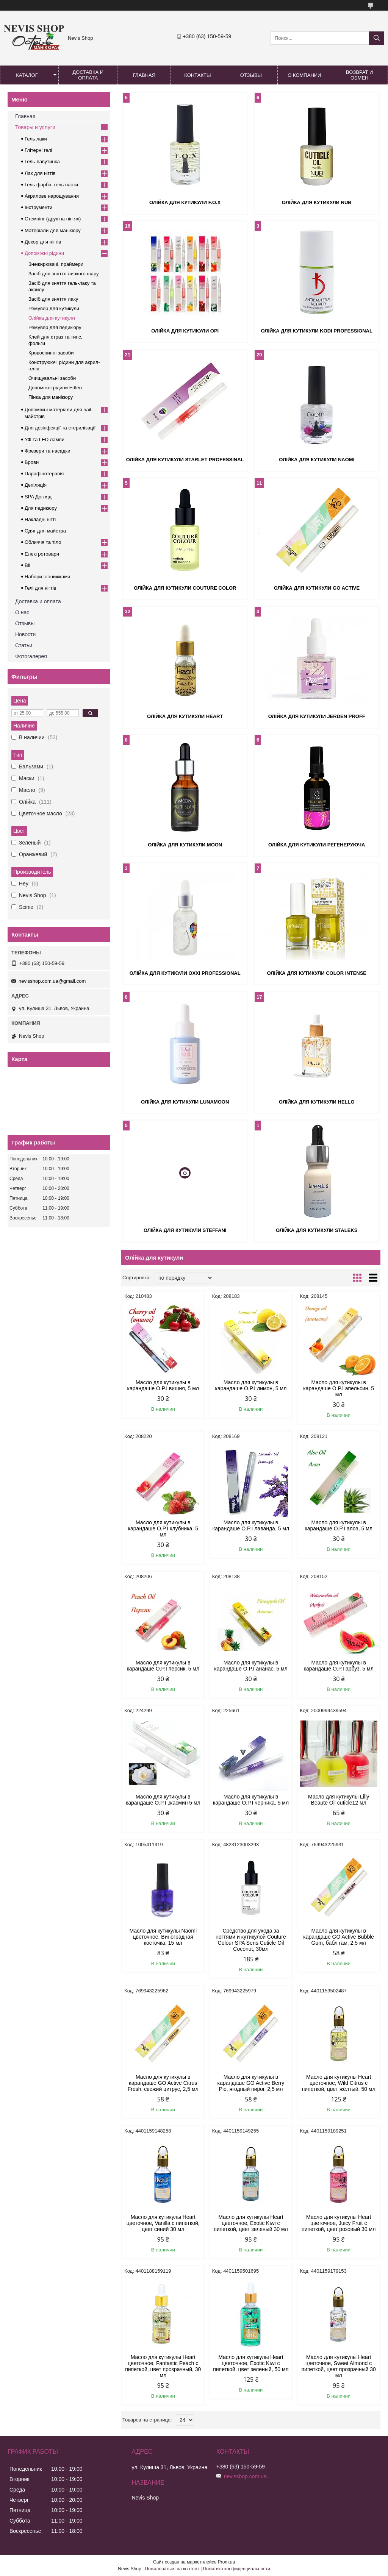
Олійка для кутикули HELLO (317, 1102)
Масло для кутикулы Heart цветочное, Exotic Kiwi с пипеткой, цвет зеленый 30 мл (251, 2223)
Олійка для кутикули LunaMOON (185, 1102)
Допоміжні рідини (44, 253)
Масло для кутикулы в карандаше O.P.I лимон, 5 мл (251, 1385)
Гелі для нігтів (40, 588)
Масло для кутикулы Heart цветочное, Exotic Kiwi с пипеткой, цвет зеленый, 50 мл (251, 2363)
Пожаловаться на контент (172, 2568)
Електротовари (42, 554)
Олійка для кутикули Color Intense (316, 973)
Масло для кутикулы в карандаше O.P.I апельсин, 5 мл (338, 1388)
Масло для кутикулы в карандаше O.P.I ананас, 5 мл (250, 1666)
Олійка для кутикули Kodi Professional (316, 331)
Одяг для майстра (45, 531)
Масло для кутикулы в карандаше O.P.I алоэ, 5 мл (338, 1525)
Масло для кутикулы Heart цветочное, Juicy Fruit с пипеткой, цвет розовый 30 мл (338, 2223)
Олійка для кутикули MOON (185, 845)
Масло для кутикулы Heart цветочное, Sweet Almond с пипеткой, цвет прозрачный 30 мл (339, 2366)
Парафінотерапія (44, 473)
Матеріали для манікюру (53, 230)
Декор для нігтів (43, 242)
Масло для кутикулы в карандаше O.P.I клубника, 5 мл (163, 1528)
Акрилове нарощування (52, 196)
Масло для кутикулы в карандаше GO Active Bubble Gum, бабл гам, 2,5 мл (338, 1937)
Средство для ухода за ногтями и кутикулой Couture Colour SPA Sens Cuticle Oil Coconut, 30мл (251, 1940)
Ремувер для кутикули (53, 308)
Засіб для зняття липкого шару (63, 273)
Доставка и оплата (87, 75)
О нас (22, 612)
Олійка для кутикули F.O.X (185, 202)
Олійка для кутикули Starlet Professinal (185, 459)
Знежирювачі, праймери (55, 264)
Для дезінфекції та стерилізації (60, 428)
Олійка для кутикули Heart (185, 716)
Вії (27, 565)
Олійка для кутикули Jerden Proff (316, 716)
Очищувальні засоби (52, 378)
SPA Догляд (38, 497)
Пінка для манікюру (50, 397)
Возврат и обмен (359, 75)
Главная (144, 75)
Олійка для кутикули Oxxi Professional (185, 973)
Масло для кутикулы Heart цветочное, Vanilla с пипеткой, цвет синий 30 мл (163, 2223)
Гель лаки (36, 139)
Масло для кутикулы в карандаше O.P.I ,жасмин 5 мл (163, 1800)
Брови (32, 462)
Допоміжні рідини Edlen (55, 387)
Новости (25, 634)
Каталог (27, 75)
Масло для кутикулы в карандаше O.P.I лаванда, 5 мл (251, 1525)
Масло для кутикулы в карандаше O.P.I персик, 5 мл (163, 1666)
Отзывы (251, 75)
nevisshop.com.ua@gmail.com (52, 981)
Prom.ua (226, 2562)
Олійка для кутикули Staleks (316, 1230)
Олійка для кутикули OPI (185, 331)
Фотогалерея (31, 656)
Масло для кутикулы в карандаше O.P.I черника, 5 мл (251, 1800)
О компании (304, 75)
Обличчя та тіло (43, 542)
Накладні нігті (40, 519)
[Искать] (376, 38)
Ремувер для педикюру (54, 327)
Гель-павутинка (42, 161)
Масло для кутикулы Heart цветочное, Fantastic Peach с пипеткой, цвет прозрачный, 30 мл (163, 2366)
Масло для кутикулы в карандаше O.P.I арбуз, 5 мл (339, 1666)
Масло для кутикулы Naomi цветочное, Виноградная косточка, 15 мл (163, 1937)
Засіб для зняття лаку (53, 299)
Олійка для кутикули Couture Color (185, 588)
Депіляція (36, 485)
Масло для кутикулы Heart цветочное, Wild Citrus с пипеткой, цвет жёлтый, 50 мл (338, 2083)
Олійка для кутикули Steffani (185, 1230)
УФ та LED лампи (44, 439)
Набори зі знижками (47, 576)
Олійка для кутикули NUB (317, 202)
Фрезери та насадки (47, 451)
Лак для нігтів (40, 173)
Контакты (197, 75)
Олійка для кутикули (51, 318)
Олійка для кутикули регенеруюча (316, 845)
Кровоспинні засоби (51, 353)
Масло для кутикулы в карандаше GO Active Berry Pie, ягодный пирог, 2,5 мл (251, 2083)
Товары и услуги (35, 127)
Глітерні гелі (38, 150)
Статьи (23, 645)
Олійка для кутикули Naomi (316, 459)
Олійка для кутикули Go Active (317, 588)
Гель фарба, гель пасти (51, 184)
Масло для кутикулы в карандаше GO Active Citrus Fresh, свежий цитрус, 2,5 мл (163, 2083)
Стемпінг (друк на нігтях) (53, 219)
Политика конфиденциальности (236, 2568)
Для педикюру (41, 508)
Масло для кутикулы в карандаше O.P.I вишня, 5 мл (163, 1385)
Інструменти (38, 207)
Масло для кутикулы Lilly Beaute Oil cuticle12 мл (338, 1800)
